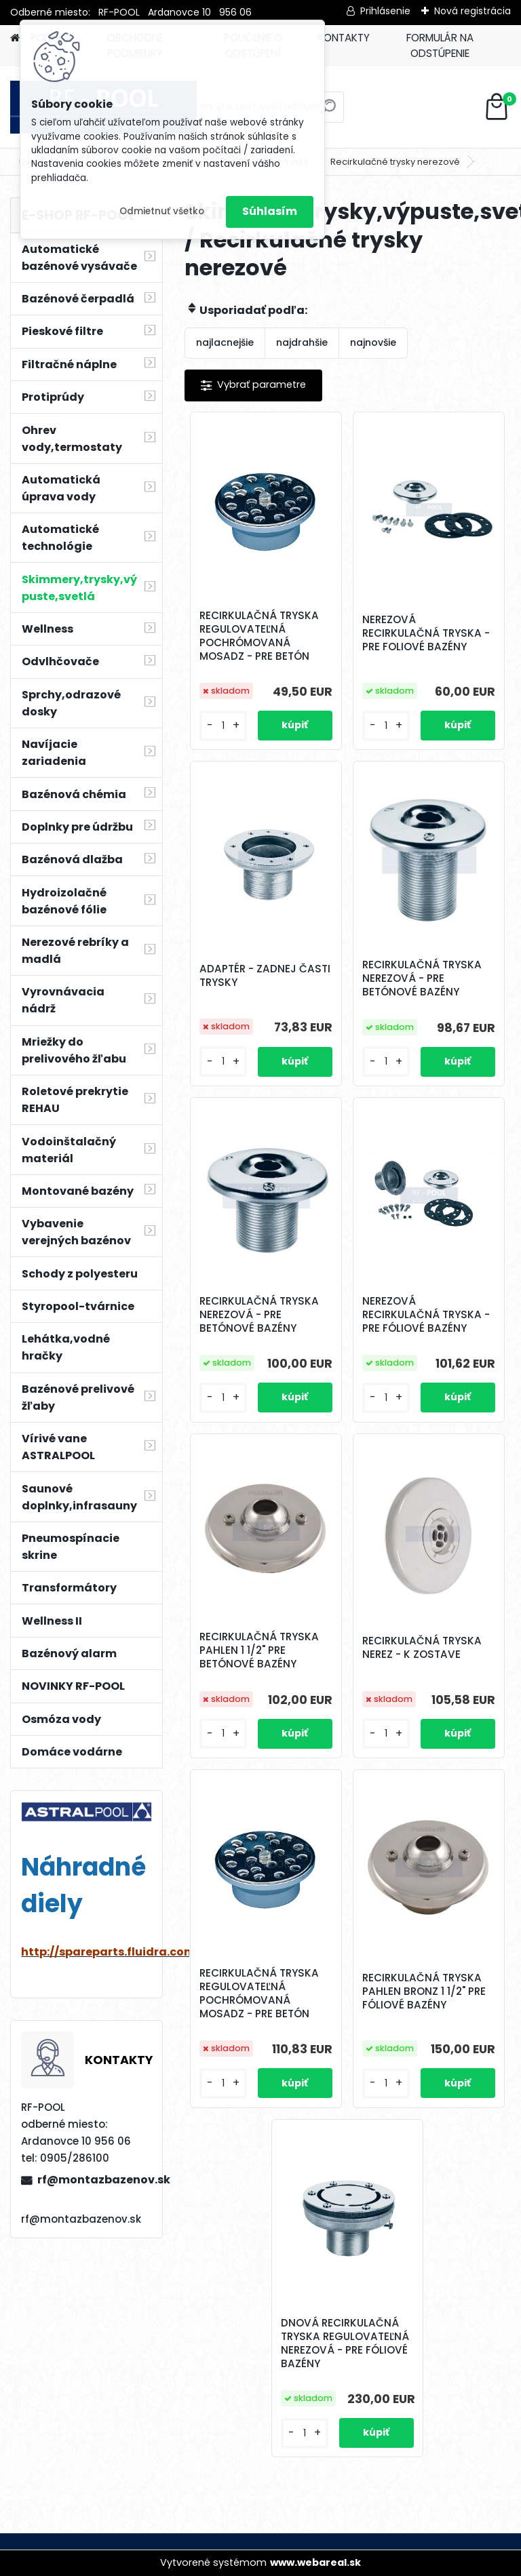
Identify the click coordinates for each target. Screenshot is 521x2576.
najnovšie (373, 342)
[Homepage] (15, 38)
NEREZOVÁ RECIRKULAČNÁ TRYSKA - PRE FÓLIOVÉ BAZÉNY (426, 1314)
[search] (328, 112)
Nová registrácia (472, 11)
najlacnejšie (225, 342)
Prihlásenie (385, 11)
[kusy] (223, 726)
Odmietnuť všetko (161, 211)
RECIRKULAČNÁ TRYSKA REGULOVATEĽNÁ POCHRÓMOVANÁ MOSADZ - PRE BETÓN (259, 636)
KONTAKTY (343, 38)
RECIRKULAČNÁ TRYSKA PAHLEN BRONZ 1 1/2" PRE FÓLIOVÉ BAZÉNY (424, 1991)
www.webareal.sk (315, 2562)
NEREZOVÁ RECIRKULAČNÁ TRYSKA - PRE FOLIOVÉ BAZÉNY (426, 633)
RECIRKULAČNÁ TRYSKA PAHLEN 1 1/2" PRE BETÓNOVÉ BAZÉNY (259, 1650)
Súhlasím (269, 211)
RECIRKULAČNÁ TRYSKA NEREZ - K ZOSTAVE (422, 1647)
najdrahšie (302, 342)
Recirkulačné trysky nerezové (395, 161)
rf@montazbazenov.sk (94, 2179)
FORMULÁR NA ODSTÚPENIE (440, 45)
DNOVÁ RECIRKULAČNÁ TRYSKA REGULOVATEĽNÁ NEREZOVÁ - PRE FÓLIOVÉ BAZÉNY (345, 2343)
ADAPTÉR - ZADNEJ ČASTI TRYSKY (264, 975)
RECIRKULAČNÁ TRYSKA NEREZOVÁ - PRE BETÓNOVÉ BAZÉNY (422, 978)
